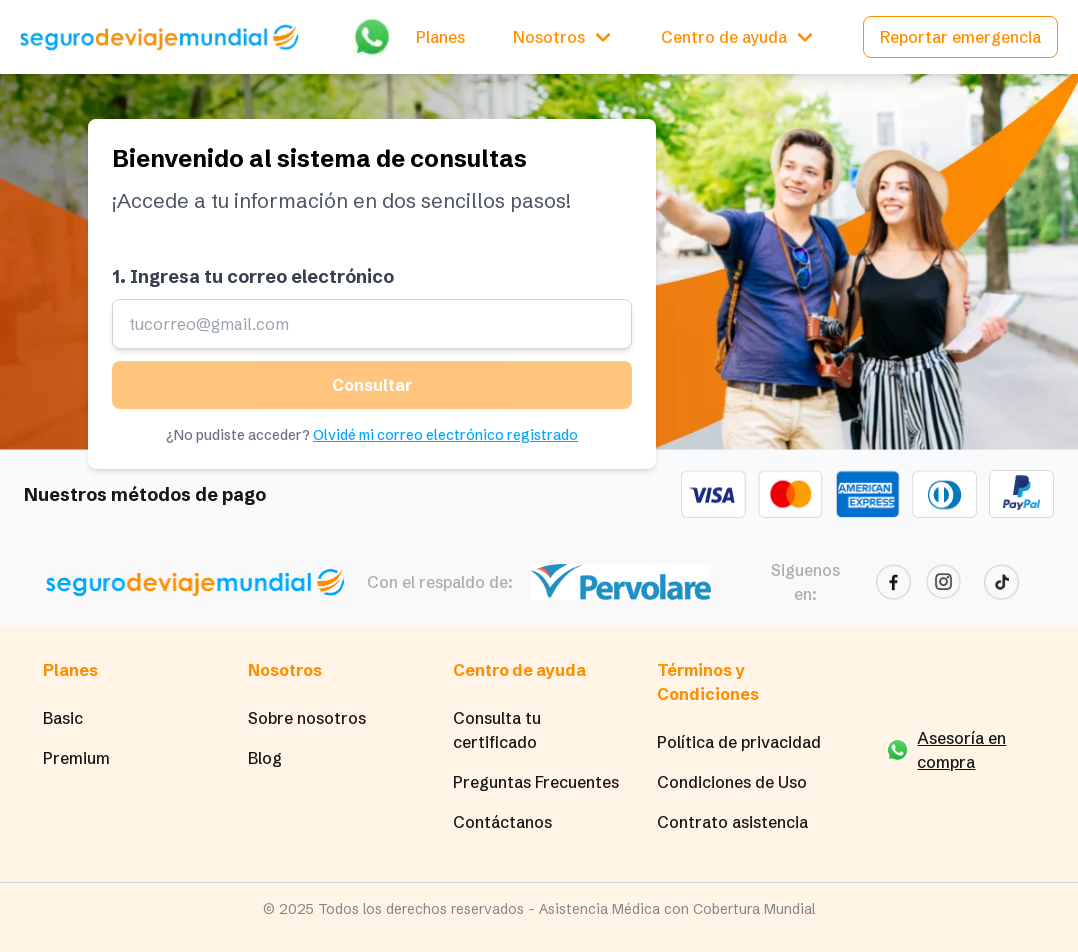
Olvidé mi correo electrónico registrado (445, 435)
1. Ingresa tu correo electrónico (253, 276)
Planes (440, 37)
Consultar (372, 385)
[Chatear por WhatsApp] (372, 36)
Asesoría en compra (961, 750)
